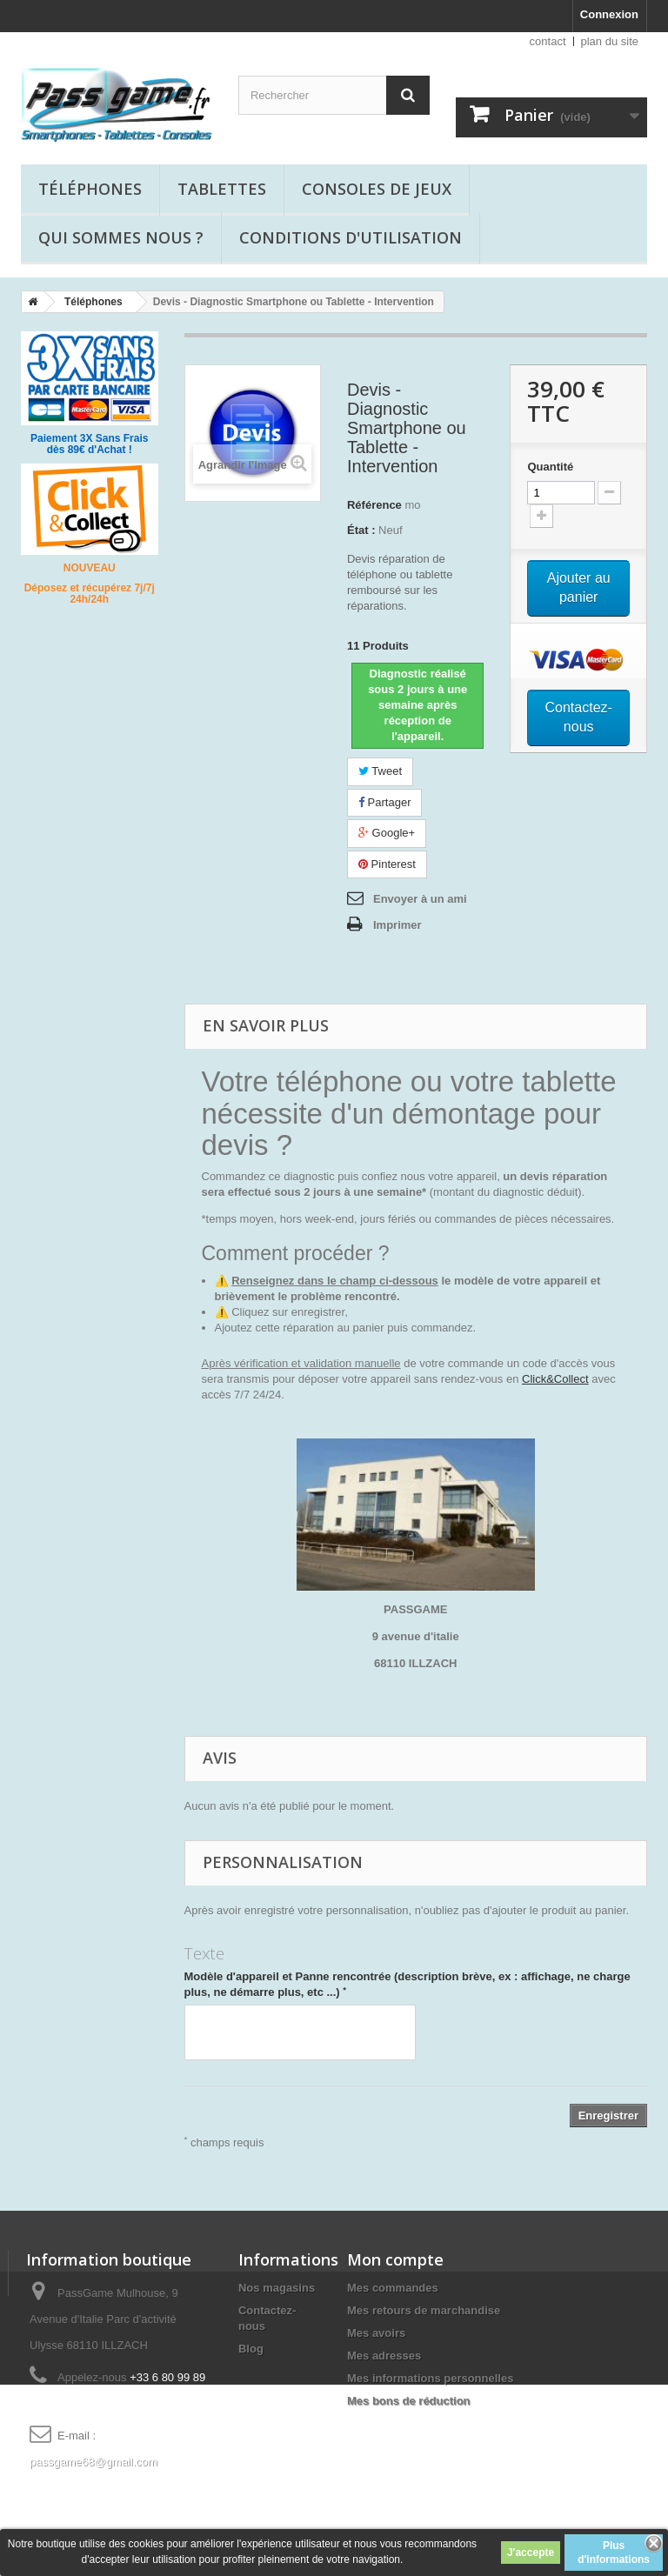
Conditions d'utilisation (350, 237)
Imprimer (397, 924)
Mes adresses (384, 2355)
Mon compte (395, 2259)
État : (361, 530)
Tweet (380, 770)
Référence (374, 504)
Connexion (609, 14)
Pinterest (387, 864)
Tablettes (221, 188)
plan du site (610, 41)
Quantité (550, 466)
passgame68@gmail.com (93, 2461)
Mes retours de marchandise (423, 2310)
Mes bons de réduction (409, 2400)
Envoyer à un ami (420, 898)
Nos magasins (276, 2287)
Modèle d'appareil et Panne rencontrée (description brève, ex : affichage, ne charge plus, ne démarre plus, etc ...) (407, 1984)
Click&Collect (555, 1378)
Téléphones (90, 188)
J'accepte (530, 2552)
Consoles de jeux (376, 188)
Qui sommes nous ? (121, 237)
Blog (251, 2348)
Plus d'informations (614, 2552)
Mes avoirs (376, 2332)
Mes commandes (392, 2287)
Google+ (386, 832)
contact (548, 41)
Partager (384, 802)
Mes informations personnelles (430, 2378)
